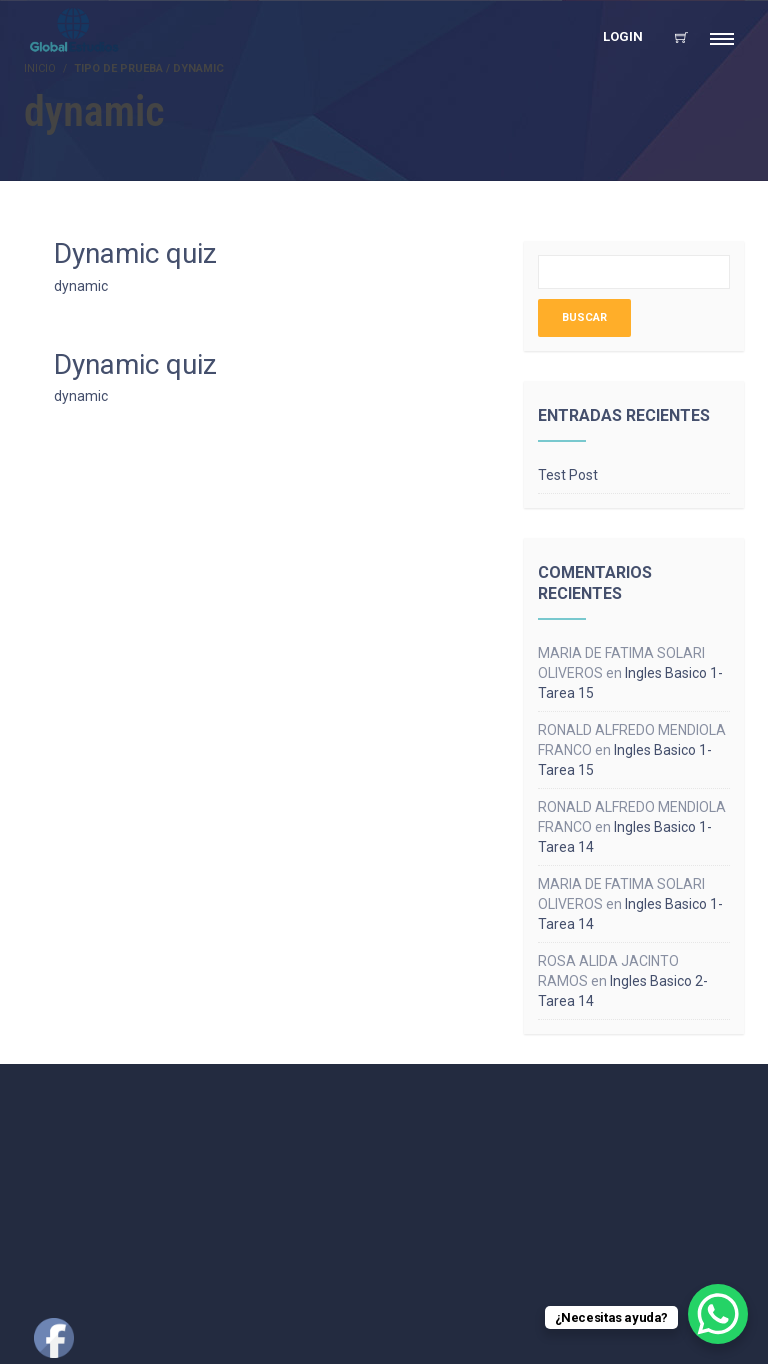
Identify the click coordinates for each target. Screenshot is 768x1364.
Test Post (568, 475)
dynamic (81, 286)
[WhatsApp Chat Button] (718, 1314)
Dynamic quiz (135, 253)
